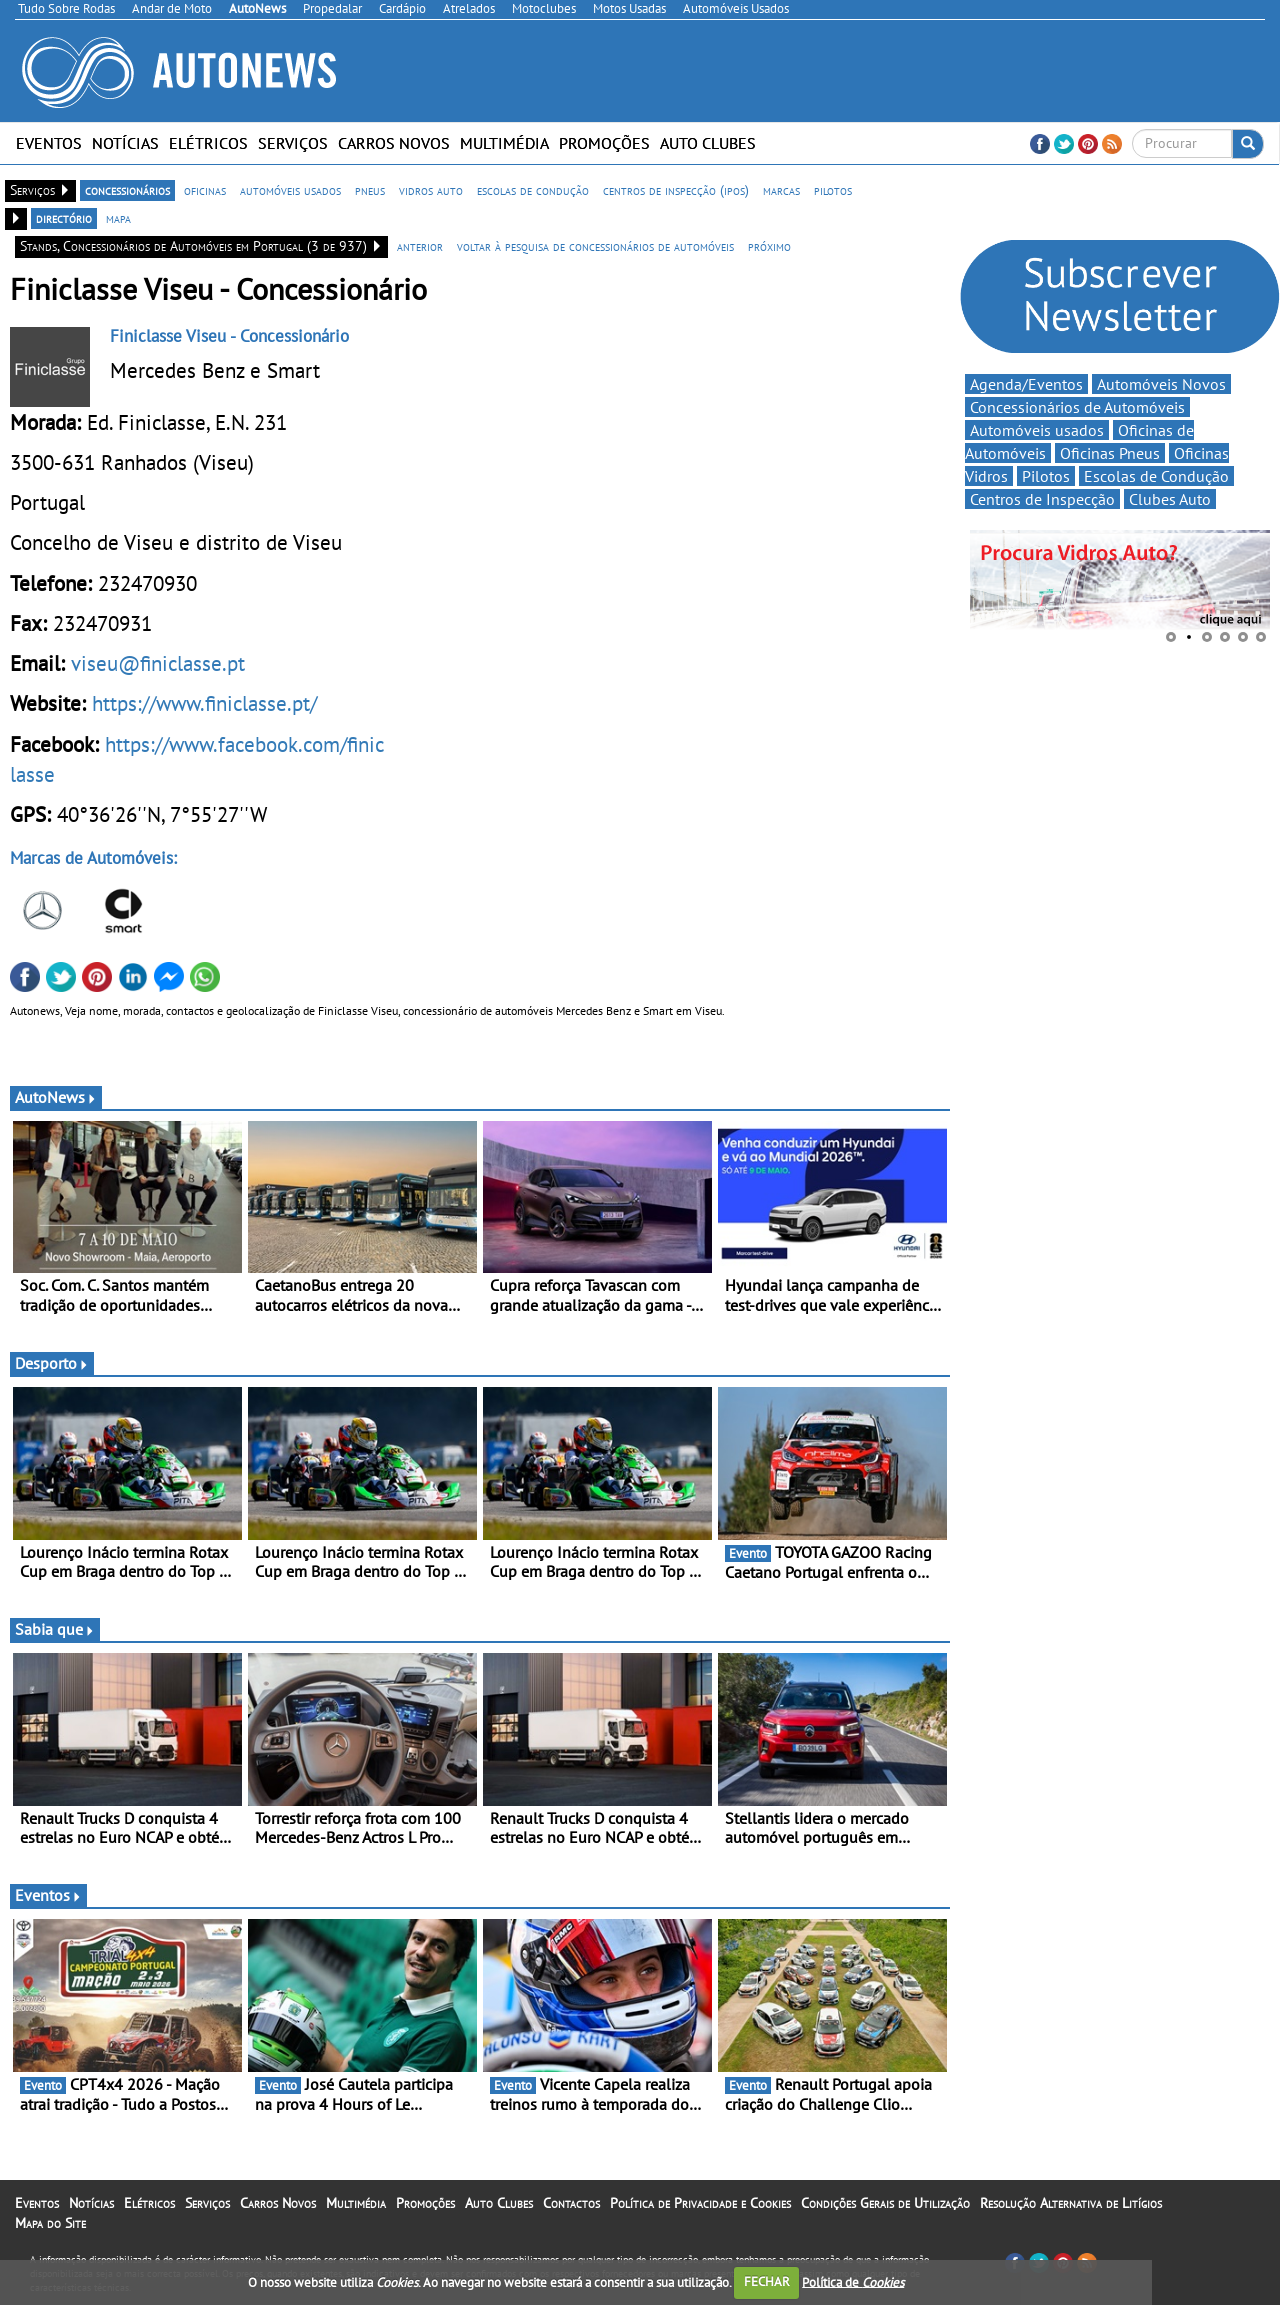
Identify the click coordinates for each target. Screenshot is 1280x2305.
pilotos (833, 190)
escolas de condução (533, 190)
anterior (420, 246)
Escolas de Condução (1156, 476)
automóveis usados (290, 190)
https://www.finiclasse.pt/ (204, 703)
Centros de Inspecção (1042, 499)
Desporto (52, 1363)
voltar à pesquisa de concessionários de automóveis (595, 246)
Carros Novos (394, 143)
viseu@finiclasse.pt (158, 663)
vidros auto (431, 190)
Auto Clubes (708, 143)
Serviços (293, 143)
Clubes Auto (1170, 499)
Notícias (125, 143)
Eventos (49, 143)
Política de (853, 2281)
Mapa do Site (50, 2223)
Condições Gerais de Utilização (885, 2203)
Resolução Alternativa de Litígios (1071, 2203)
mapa (118, 218)
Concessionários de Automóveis (1077, 407)
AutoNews (56, 1097)
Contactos (571, 2203)
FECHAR (767, 2281)
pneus (370, 190)
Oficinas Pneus (1110, 453)
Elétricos (208, 143)
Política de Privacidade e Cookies (700, 2203)
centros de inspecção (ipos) (676, 190)
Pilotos (1046, 476)
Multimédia (504, 143)
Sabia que (55, 1629)
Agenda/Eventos (1026, 384)
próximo (769, 246)
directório (64, 218)
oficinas (205, 190)
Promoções (604, 143)
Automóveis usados (1037, 430)
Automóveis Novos (1161, 384)
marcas (781, 190)
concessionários (127, 190)
